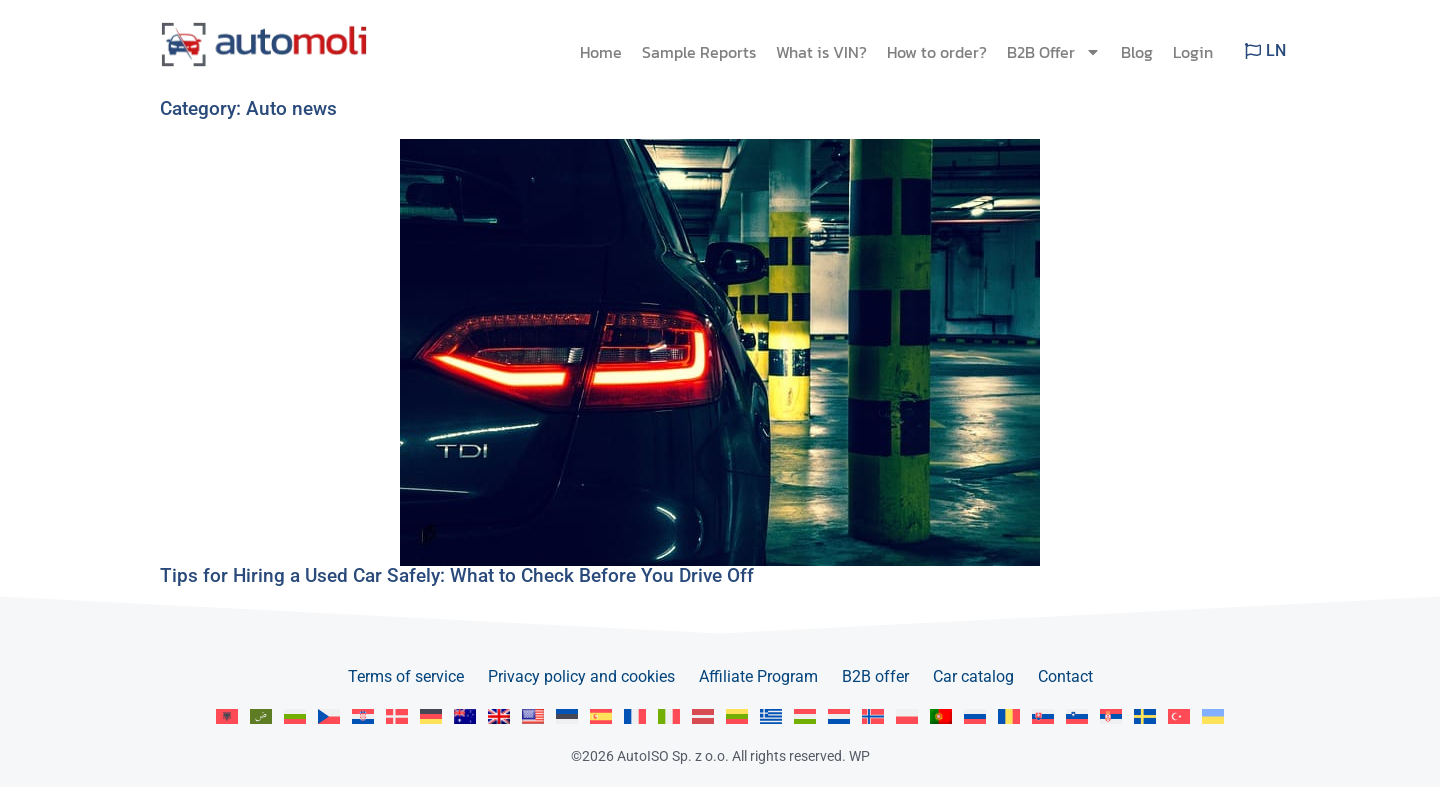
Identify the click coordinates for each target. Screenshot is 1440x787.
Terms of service (406, 676)
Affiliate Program (758, 676)
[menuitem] (227, 716)
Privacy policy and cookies (581, 676)
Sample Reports (699, 52)
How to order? (937, 52)
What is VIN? (821, 52)
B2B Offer (1054, 52)
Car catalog (973, 676)
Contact (1065, 676)
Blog (1137, 52)
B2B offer (875, 676)
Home (601, 52)
